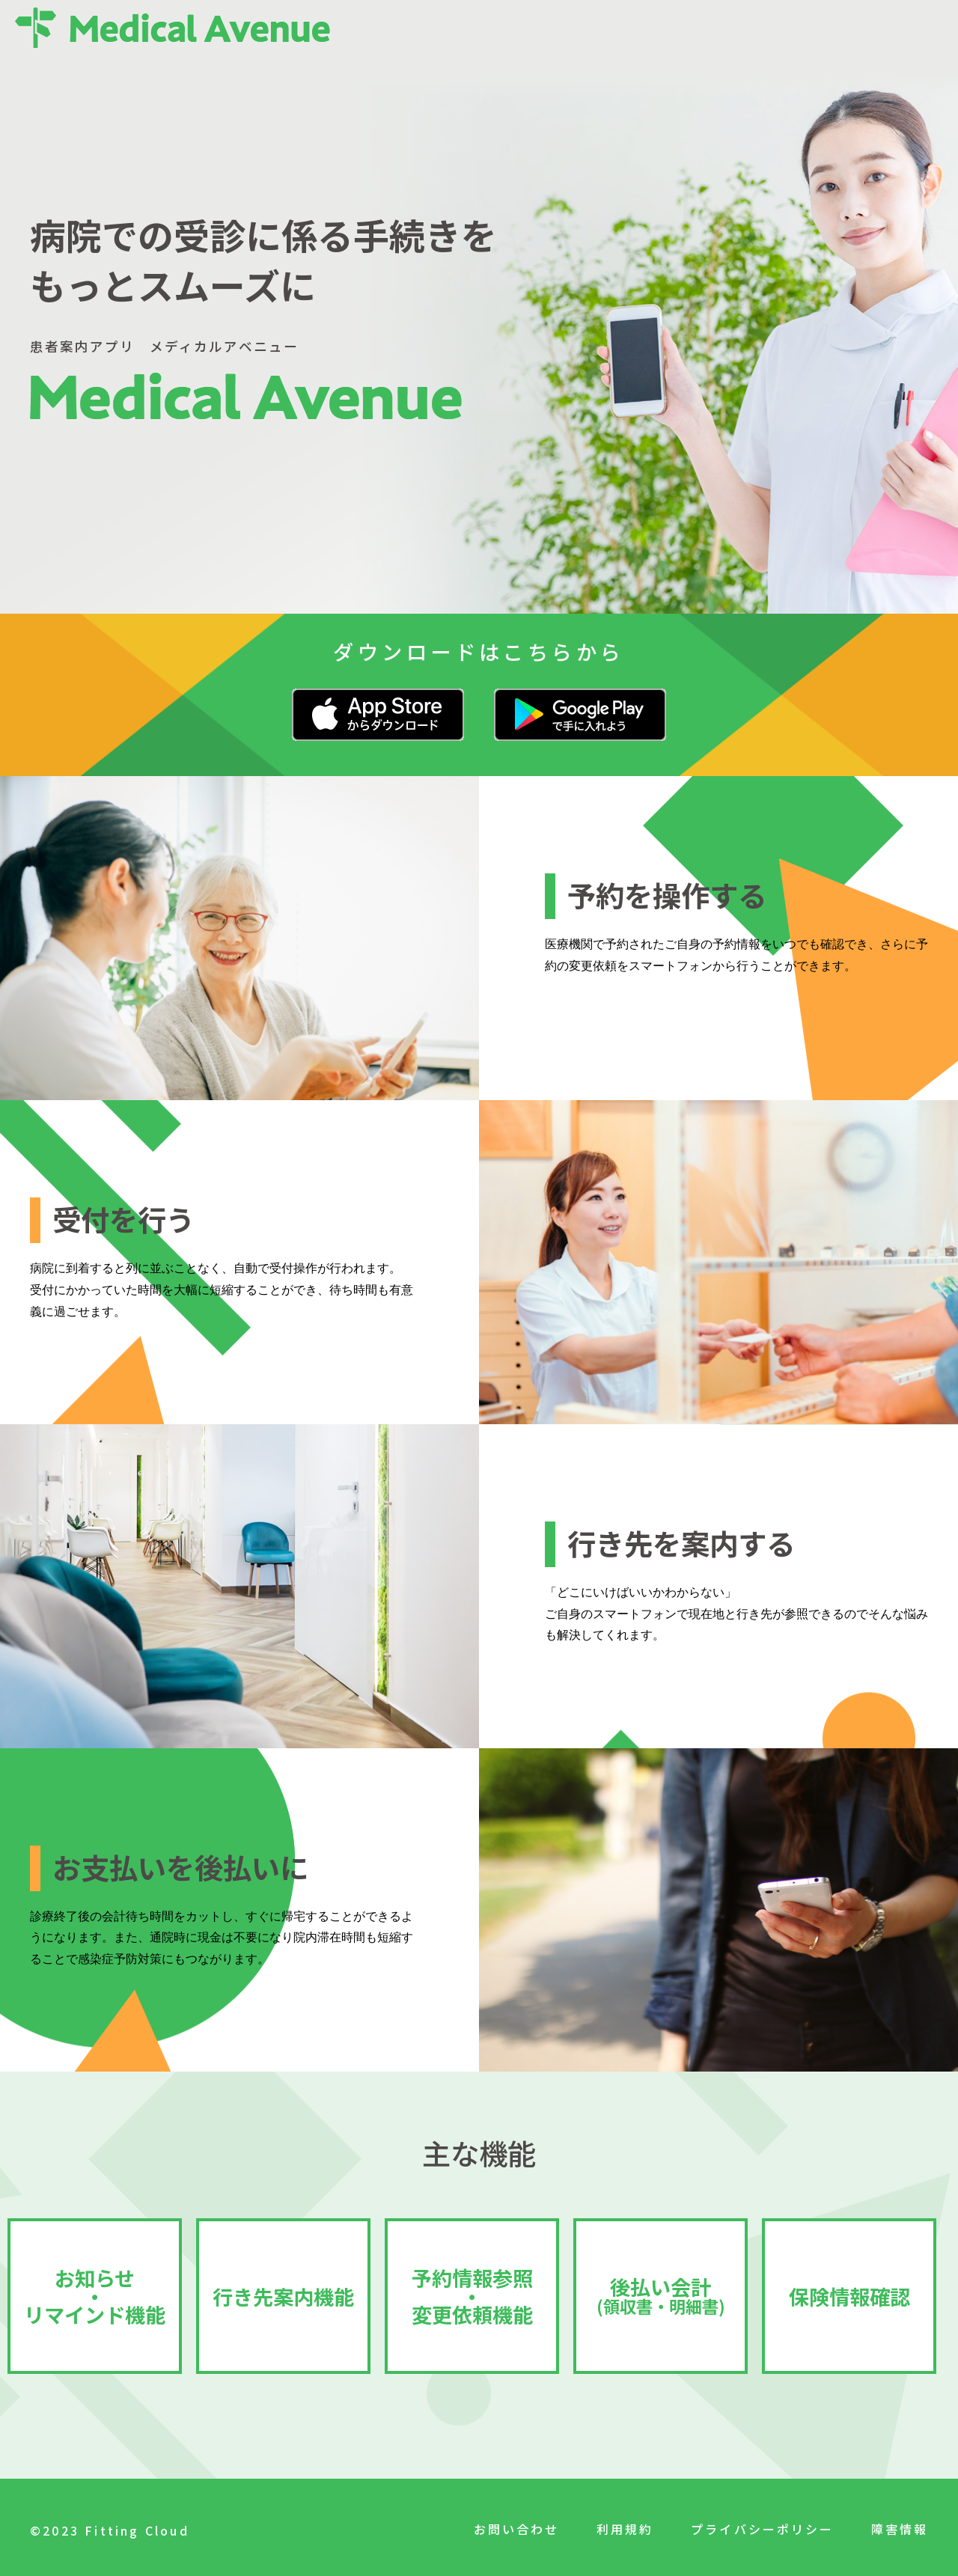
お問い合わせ (514, 2529)
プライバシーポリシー (761, 2529)
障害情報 (899, 2529)
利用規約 (623, 2529)
